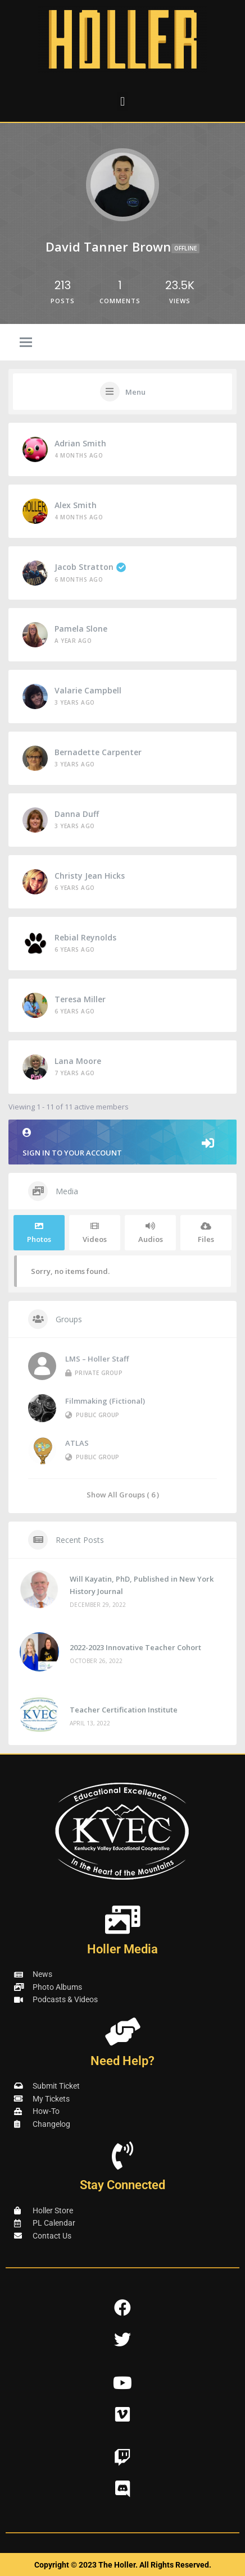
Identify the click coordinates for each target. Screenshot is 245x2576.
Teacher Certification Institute (124, 1710)
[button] (122, 101)
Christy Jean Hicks (90, 875)
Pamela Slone (81, 628)
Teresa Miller (80, 999)
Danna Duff (77, 814)
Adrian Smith (80, 443)
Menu (135, 391)
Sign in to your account (122, 1143)
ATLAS (77, 1443)
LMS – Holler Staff (97, 1359)
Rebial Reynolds (85, 937)
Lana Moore (78, 1061)
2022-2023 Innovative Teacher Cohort (135, 1647)
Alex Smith (76, 505)
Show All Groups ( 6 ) (123, 1494)
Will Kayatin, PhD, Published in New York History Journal (142, 1585)
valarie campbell (88, 690)
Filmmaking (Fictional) (105, 1401)
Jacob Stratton (90, 566)
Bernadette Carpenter (98, 752)
